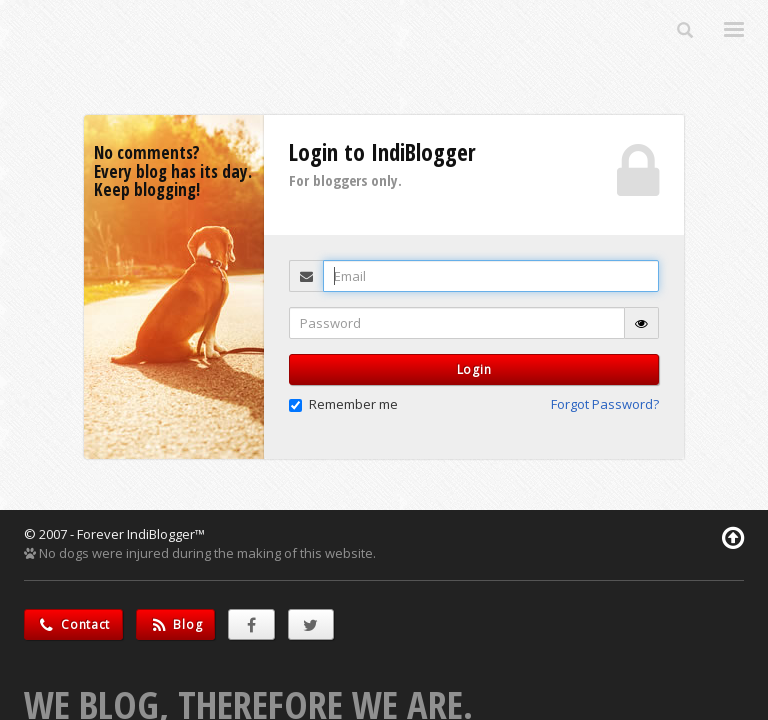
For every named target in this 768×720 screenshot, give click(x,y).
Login (474, 369)
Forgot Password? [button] (605, 404)
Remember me (343, 404)
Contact (73, 624)
